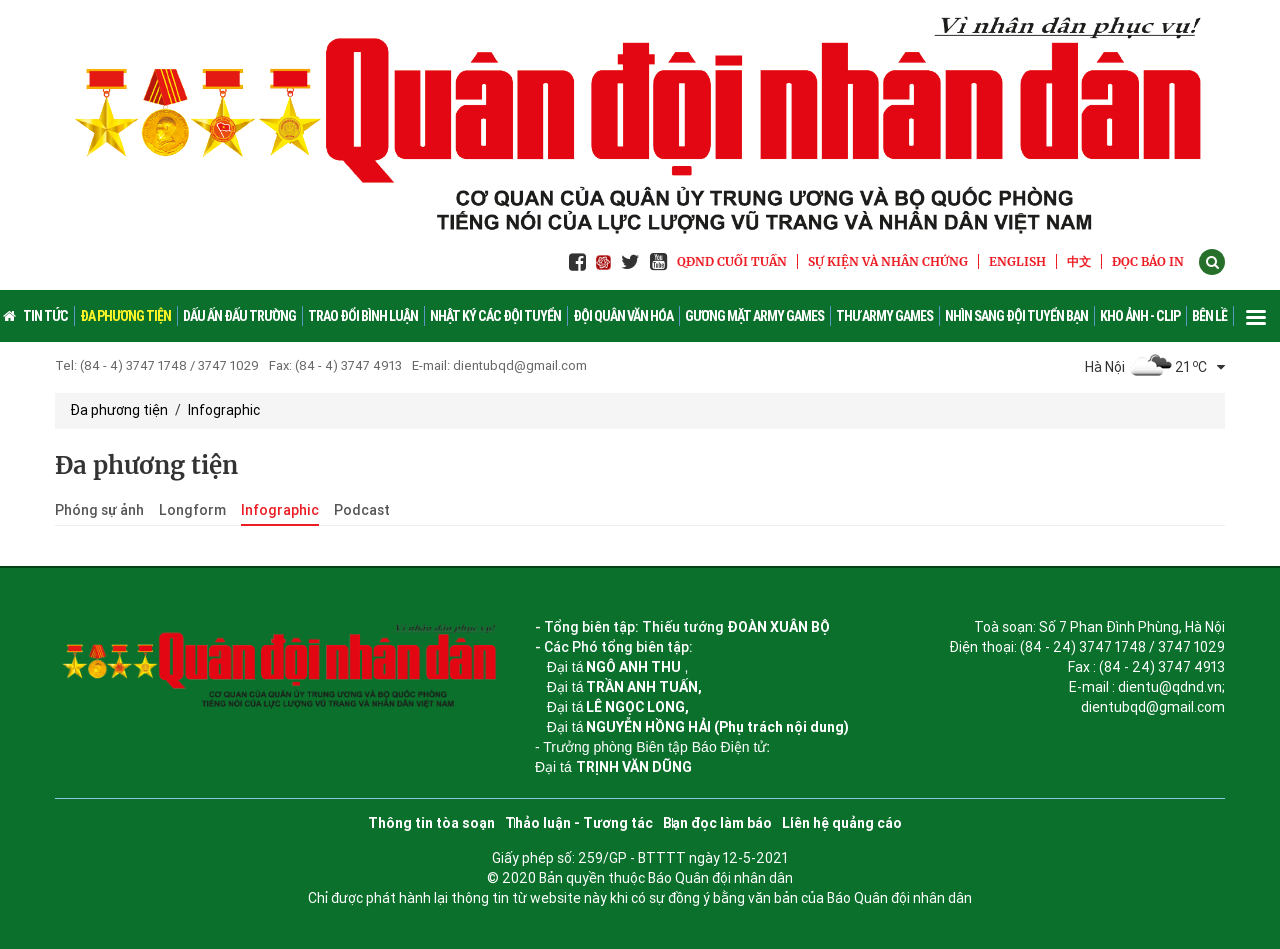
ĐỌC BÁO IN (1148, 261)
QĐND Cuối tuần (732, 261)
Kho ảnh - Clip (1140, 316)
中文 (1079, 261)
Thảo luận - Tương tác (579, 823)
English (1017, 261)
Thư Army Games (884, 316)
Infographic (224, 410)
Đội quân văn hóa (623, 316)
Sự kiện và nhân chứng (888, 261)
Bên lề (1209, 316)
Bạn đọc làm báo (717, 823)
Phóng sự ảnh (99, 510)
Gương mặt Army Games (754, 316)
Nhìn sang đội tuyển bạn (1016, 316)
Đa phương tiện (125, 316)
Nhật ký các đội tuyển (495, 316)
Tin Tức (45, 316)
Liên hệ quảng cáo (842, 823)
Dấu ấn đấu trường (239, 316)
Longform (192, 510)
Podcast (362, 510)
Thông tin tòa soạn (431, 823)
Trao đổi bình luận (363, 316)
